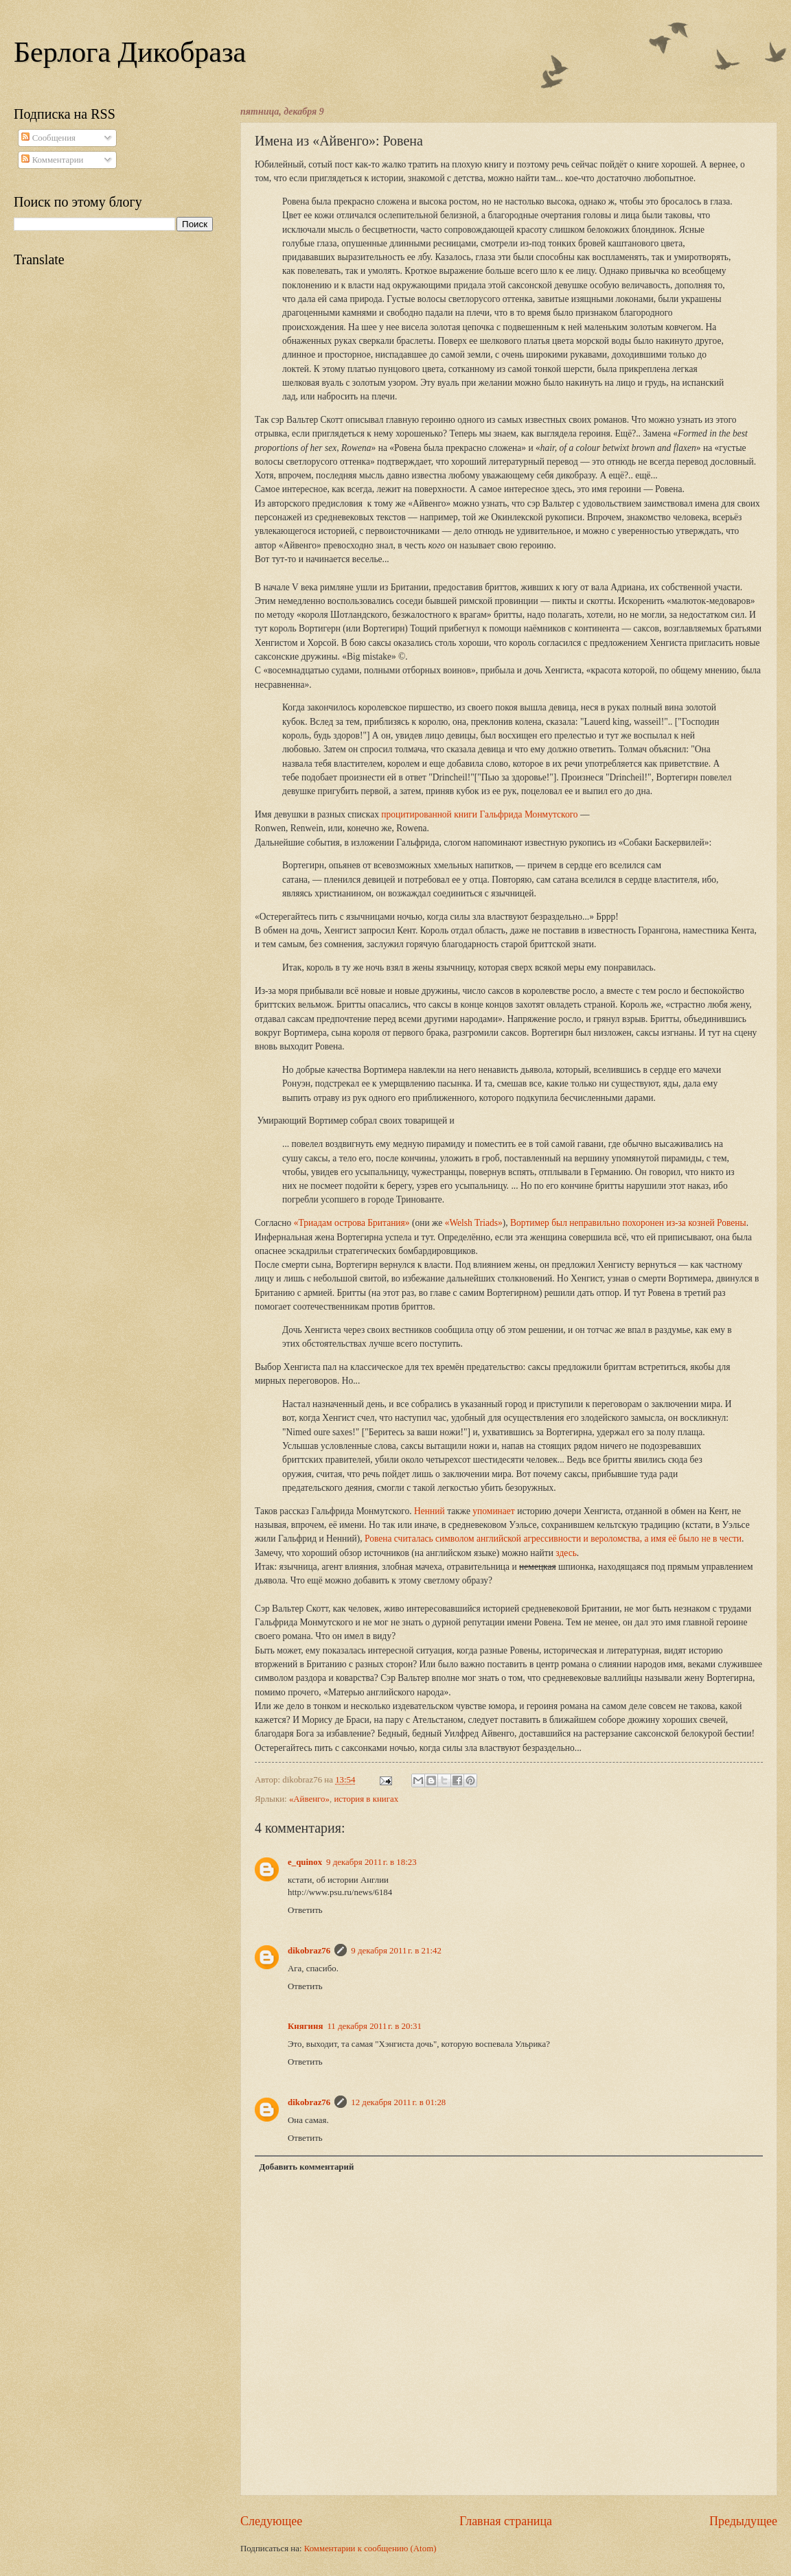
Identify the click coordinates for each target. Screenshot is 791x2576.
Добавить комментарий (306, 2167)
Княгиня (305, 2026)
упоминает (493, 1511)
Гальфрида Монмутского (528, 814)
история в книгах (366, 1799)
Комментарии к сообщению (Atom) (370, 2548)
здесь (565, 1553)
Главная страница (505, 2521)
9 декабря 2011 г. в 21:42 (396, 1951)
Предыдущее (743, 2521)
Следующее (271, 2521)
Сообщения (48, 138)
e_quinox (305, 1862)
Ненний (429, 1511)
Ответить (305, 1910)
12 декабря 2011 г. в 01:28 (398, 2102)
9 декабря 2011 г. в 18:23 (371, 1862)
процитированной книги (429, 814)
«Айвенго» (309, 1799)
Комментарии (52, 160)
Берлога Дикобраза (130, 52)
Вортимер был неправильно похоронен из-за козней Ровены (628, 1223)
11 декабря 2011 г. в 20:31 (374, 2026)
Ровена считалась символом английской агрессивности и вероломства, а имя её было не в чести (553, 1538)
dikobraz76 (309, 1951)
